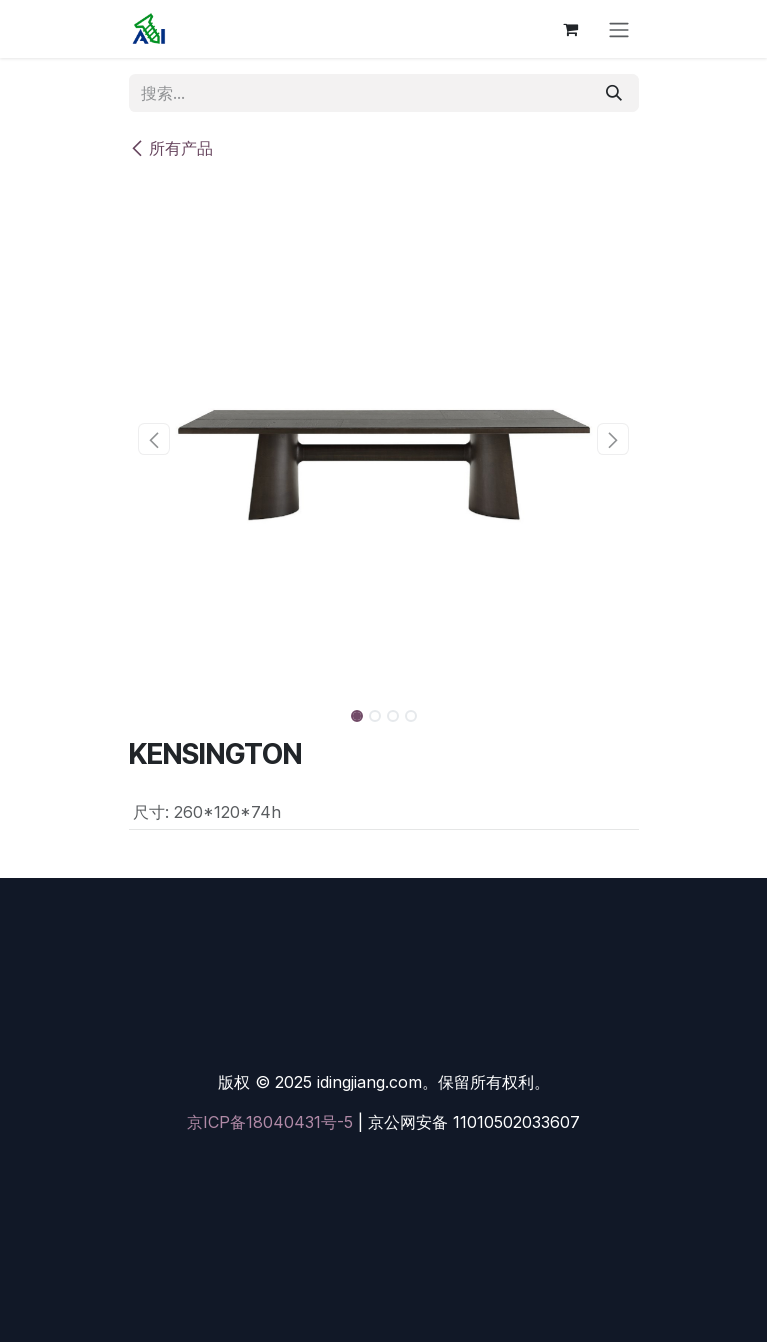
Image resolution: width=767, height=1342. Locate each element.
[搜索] (614, 93)
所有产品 (171, 148)
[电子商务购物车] (571, 29)
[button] (154, 439)
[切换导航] (619, 29)
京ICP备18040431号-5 (270, 1122)
